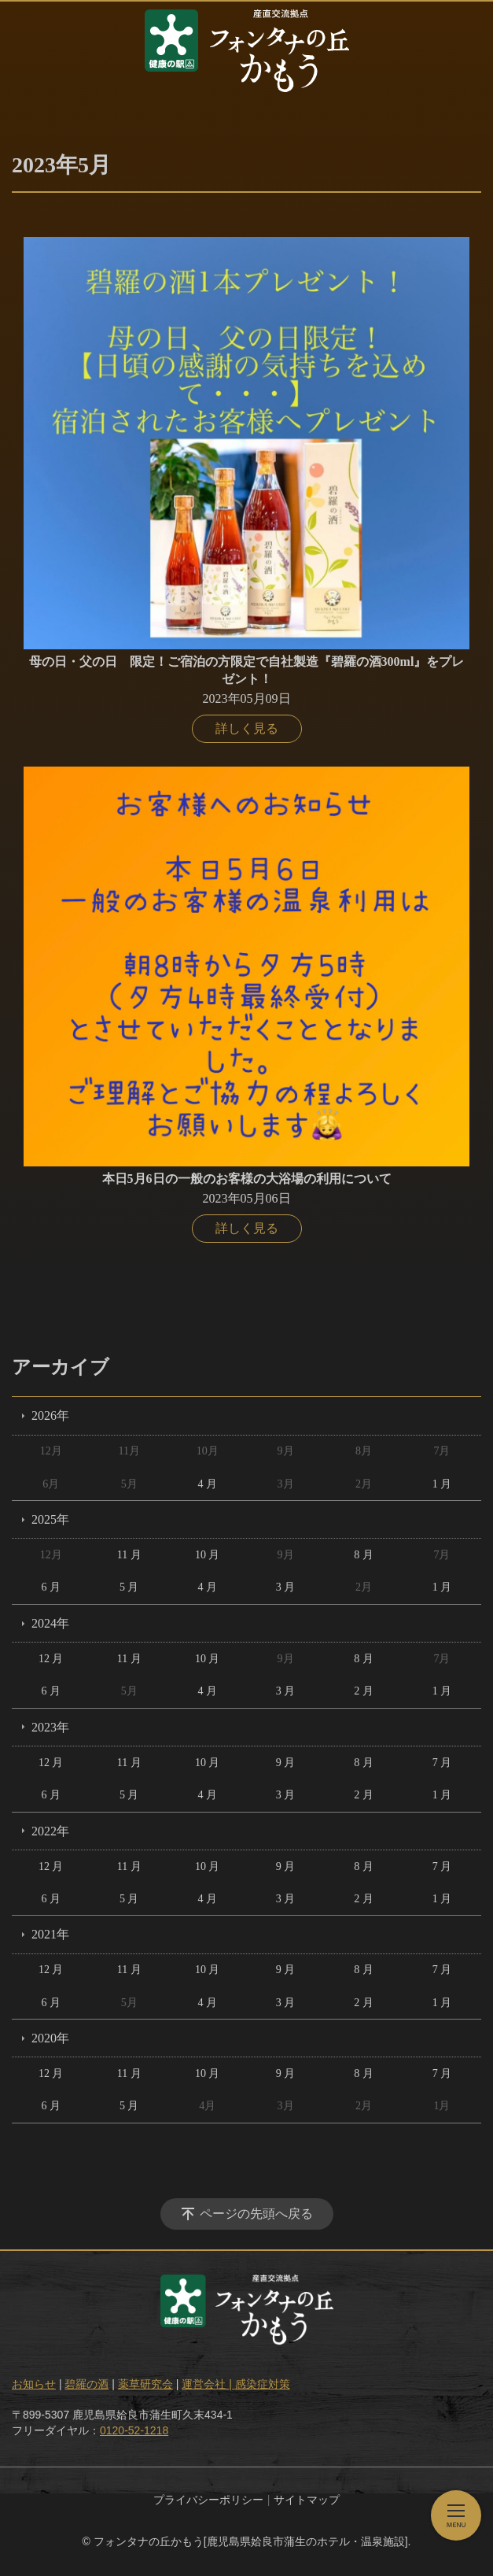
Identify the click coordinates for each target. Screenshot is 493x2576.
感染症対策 (262, 2384)
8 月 (363, 1555)
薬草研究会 (145, 2384)
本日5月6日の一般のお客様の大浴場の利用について (247, 1178)
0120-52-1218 (134, 2430)
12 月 (51, 1659)
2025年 (50, 1519)
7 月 (442, 1762)
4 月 (207, 1484)
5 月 (129, 1587)
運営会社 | (208, 2384)
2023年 (50, 1727)
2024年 (50, 1623)
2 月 (363, 1691)
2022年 (50, 1831)
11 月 (129, 1555)
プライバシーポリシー (208, 2499)
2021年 (50, 1934)
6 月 (51, 1587)
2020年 (50, 2038)
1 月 (442, 1484)
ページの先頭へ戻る (256, 2213)
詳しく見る (246, 728)
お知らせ (34, 2384)
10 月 (207, 1555)
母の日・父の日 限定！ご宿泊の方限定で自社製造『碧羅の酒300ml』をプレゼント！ (247, 670)
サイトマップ (307, 2499)
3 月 (286, 1587)
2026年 (50, 1415)
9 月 (286, 1762)
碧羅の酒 (86, 2384)
